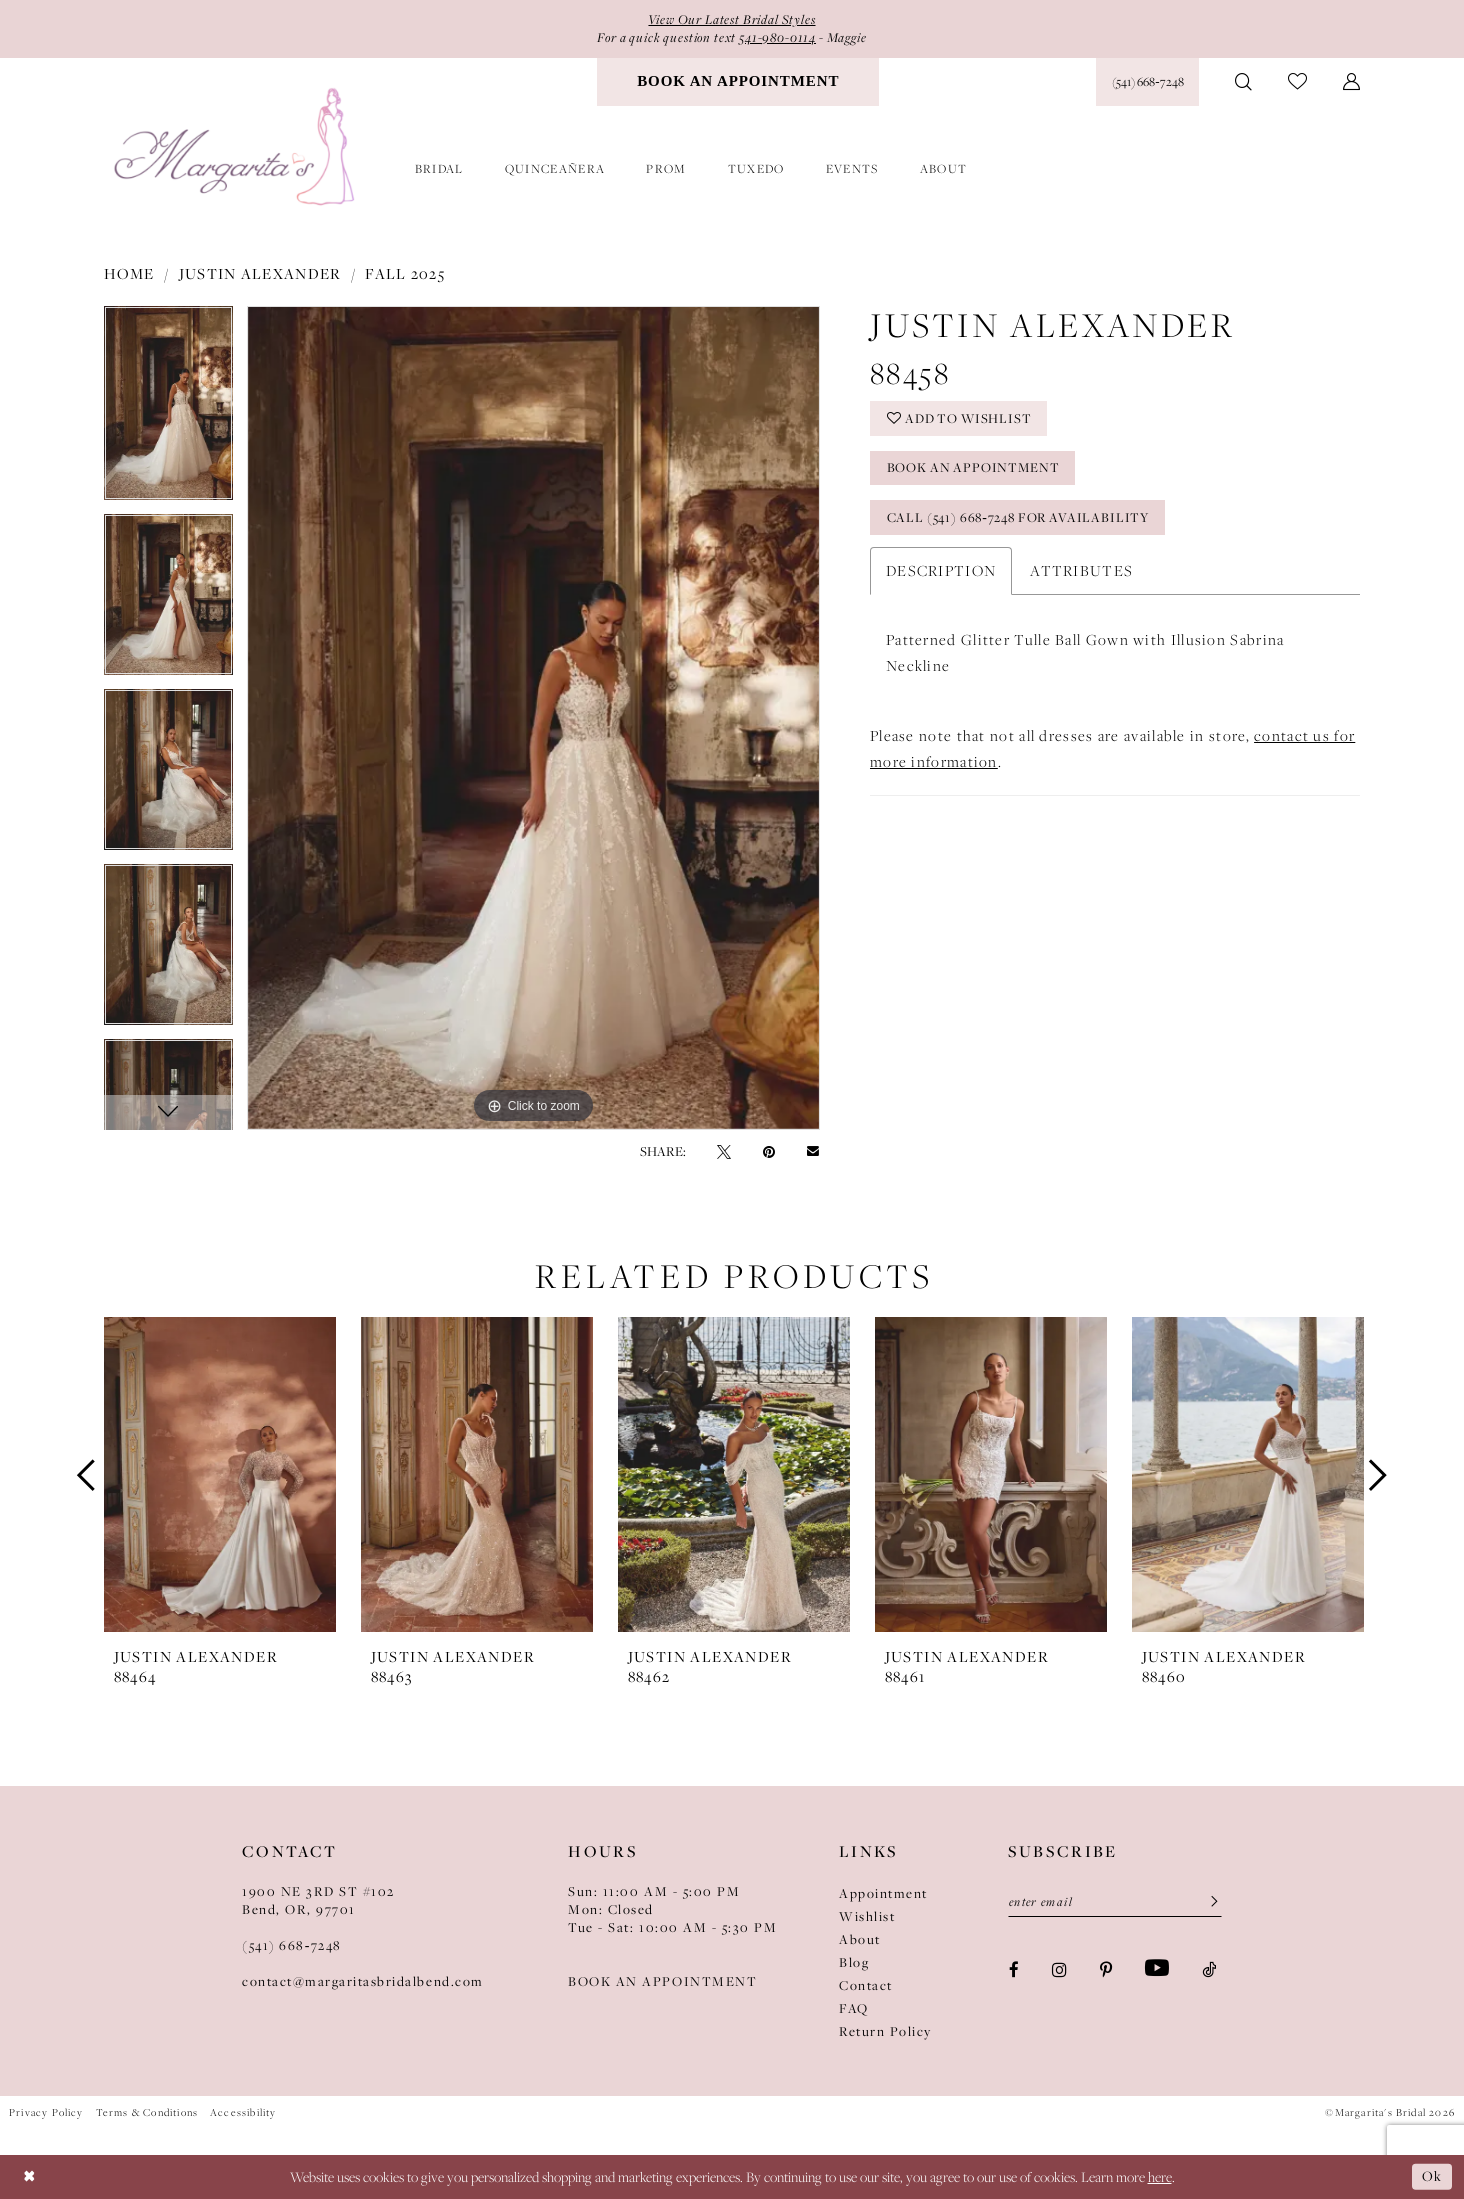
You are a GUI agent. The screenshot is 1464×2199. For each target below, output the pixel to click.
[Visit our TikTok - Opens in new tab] (1209, 1969)
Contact (866, 1985)
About (860, 1939)
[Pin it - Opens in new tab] (769, 1151)
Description (941, 572)
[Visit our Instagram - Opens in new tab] (1059, 1969)
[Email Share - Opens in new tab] (813, 1151)
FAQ (854, 2008)
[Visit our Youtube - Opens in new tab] (1157, 1969)
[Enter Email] (1115, 1903)
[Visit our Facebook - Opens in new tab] (1014, 1969)
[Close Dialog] (29, 2176)
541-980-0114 (780, 38)
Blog (854, 1962)
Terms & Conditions (147, 2112)
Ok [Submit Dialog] (1432, 2176)
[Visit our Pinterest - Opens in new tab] (1106, 1969)
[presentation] (220, 1475)
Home (129, 273)
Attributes (1081, 572)
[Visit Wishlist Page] (1297, 82)
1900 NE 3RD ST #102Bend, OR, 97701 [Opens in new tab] (318, 1900)
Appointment (883, 1893)
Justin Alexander (260, 273)
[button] (1351, 82)
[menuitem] (738, 82)
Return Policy (885, 2031)
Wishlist (867, 1916)
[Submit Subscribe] (1208, 1903)
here (1160, 2177)
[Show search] (1243, 82)
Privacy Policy (46, 2112)
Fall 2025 (405, 273)
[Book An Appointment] (738, 82)
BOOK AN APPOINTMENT (662, 1981)
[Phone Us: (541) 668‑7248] (1147, 82)
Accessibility (243, 2112)
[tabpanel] (168, 409)
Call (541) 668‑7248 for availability (1022, 520)
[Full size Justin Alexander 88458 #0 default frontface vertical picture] (533, 718)
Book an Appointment (975, 470)
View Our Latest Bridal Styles (731, 20)
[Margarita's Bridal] (236, 147)
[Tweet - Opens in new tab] (724, 1151)
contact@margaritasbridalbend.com (363, 1981)
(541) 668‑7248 (292, 1945)
